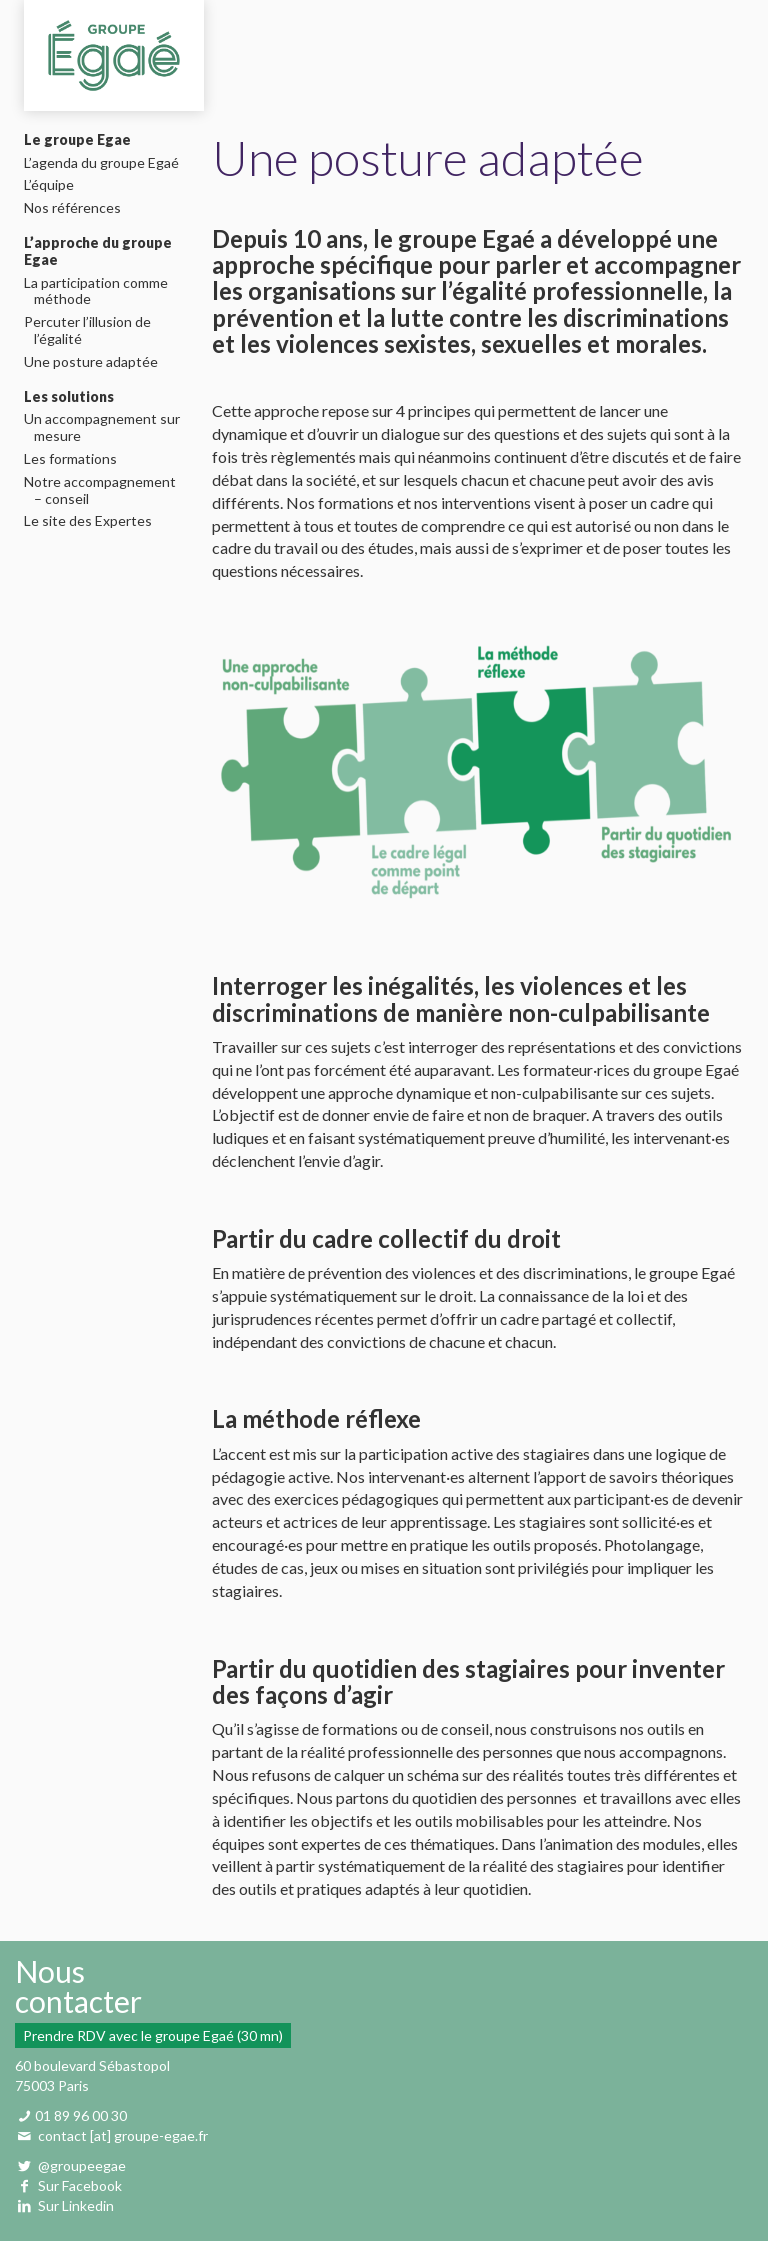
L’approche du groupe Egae (98, 251)
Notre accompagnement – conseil (105, 490)
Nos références (77, 208)
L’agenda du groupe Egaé (106, 163)
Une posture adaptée (96, 362)
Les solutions (69, 397)
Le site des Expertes (93, 521)
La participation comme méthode (101, 291)
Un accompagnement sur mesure (107, 427)
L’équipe (54, 185)
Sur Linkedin (76, 2205)
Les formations (75, 459)
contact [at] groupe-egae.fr (123, 2135)
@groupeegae (80, 2165)
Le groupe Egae (77, 140)
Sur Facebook (80, 2185)
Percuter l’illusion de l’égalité (92, 330)
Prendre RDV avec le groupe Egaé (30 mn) (153, 2035)
